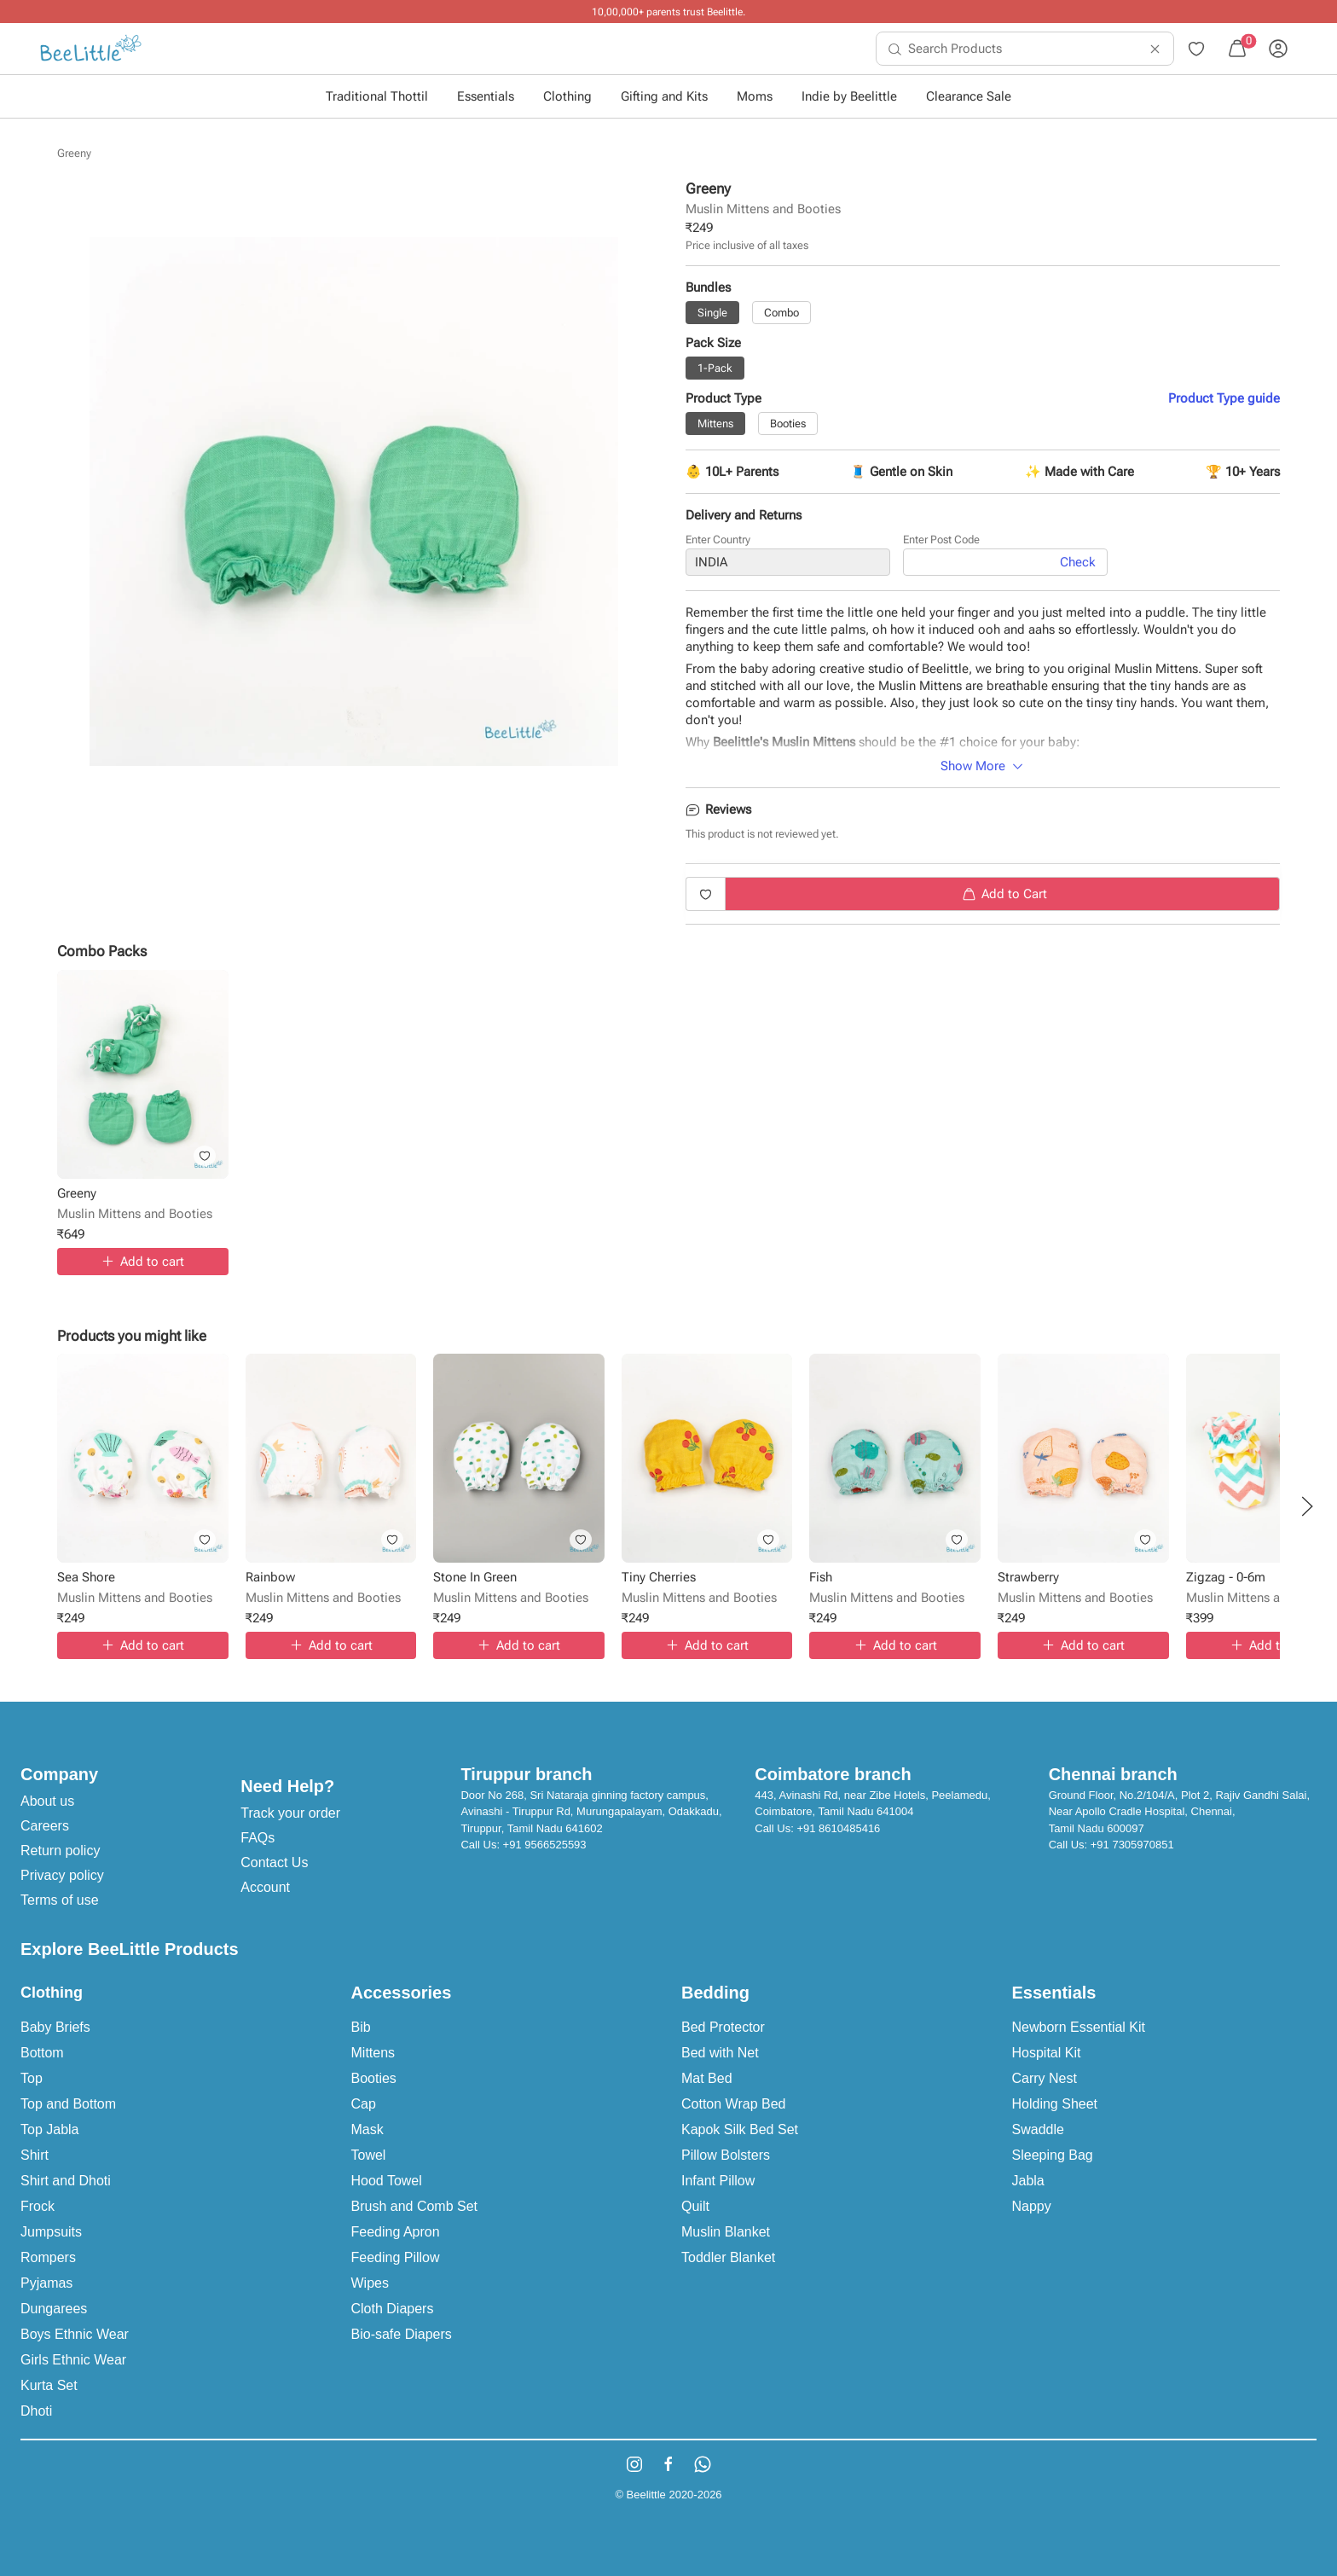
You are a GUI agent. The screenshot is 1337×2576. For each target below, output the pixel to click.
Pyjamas (46, 2283)
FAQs (257, 1837)
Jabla (1028, 2180)
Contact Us (274, 1862)
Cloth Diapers (392, 2308)
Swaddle (1038, 2129)
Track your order (290, 1813)
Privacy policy (62, 1875)
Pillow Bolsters (725, 2155)
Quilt (695, 2206)
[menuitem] (91, 48)
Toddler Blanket (728, 2257)
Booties (373, 2078)
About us (47, 1801)
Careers (44, 1826)
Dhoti (36, 2411)
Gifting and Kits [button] (664, 96)
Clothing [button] (567, 96)
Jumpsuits (51, 2232)
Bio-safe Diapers (401, 2334)
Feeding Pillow (395, 2257)
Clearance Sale (968, 96)
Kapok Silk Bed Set (739, 2129)
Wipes (370, 2283)
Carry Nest (1044, 2078)
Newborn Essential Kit (1079, 2027)
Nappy (1031, 2206)
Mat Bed (706, 2078)
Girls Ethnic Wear (73, 2360)
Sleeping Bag (1052, 2155)
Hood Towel (386, 2180)
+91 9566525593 (545, 1844)
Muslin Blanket (725, 2232)
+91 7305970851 (1132, 1844)
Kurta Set (49, 2385)
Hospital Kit (1046, 2052)
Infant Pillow (718, 2180)
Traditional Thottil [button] (377, 96)
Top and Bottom (68, 2104)
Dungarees (53, 2308)
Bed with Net (720, 2052)
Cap (363, 2104)
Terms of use (59, 1900)
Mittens (373, 2052)
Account (265, 1887)
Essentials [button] (485, 96)
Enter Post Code (941, 539)
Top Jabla (49, 2129)
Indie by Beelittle (849, 96)
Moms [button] (755, 96)
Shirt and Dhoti (65, 2180)
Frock (37, 2206)
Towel (368, 2155)
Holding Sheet (1055, 2104)
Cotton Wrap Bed (733, 2104)
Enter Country (718, 539)
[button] (1307, 1506)
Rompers (48, 2257)
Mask (367, 2129)
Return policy (60, 1850)
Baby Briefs (55, 2027)
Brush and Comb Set (414, 2206)
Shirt (34, 2155)
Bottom (42, 2052)
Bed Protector (723, 2027)
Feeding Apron (395, 2232)
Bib (361, 2027)
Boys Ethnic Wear (74, 2334)
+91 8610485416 (838, 1828)
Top (31, 2078)
